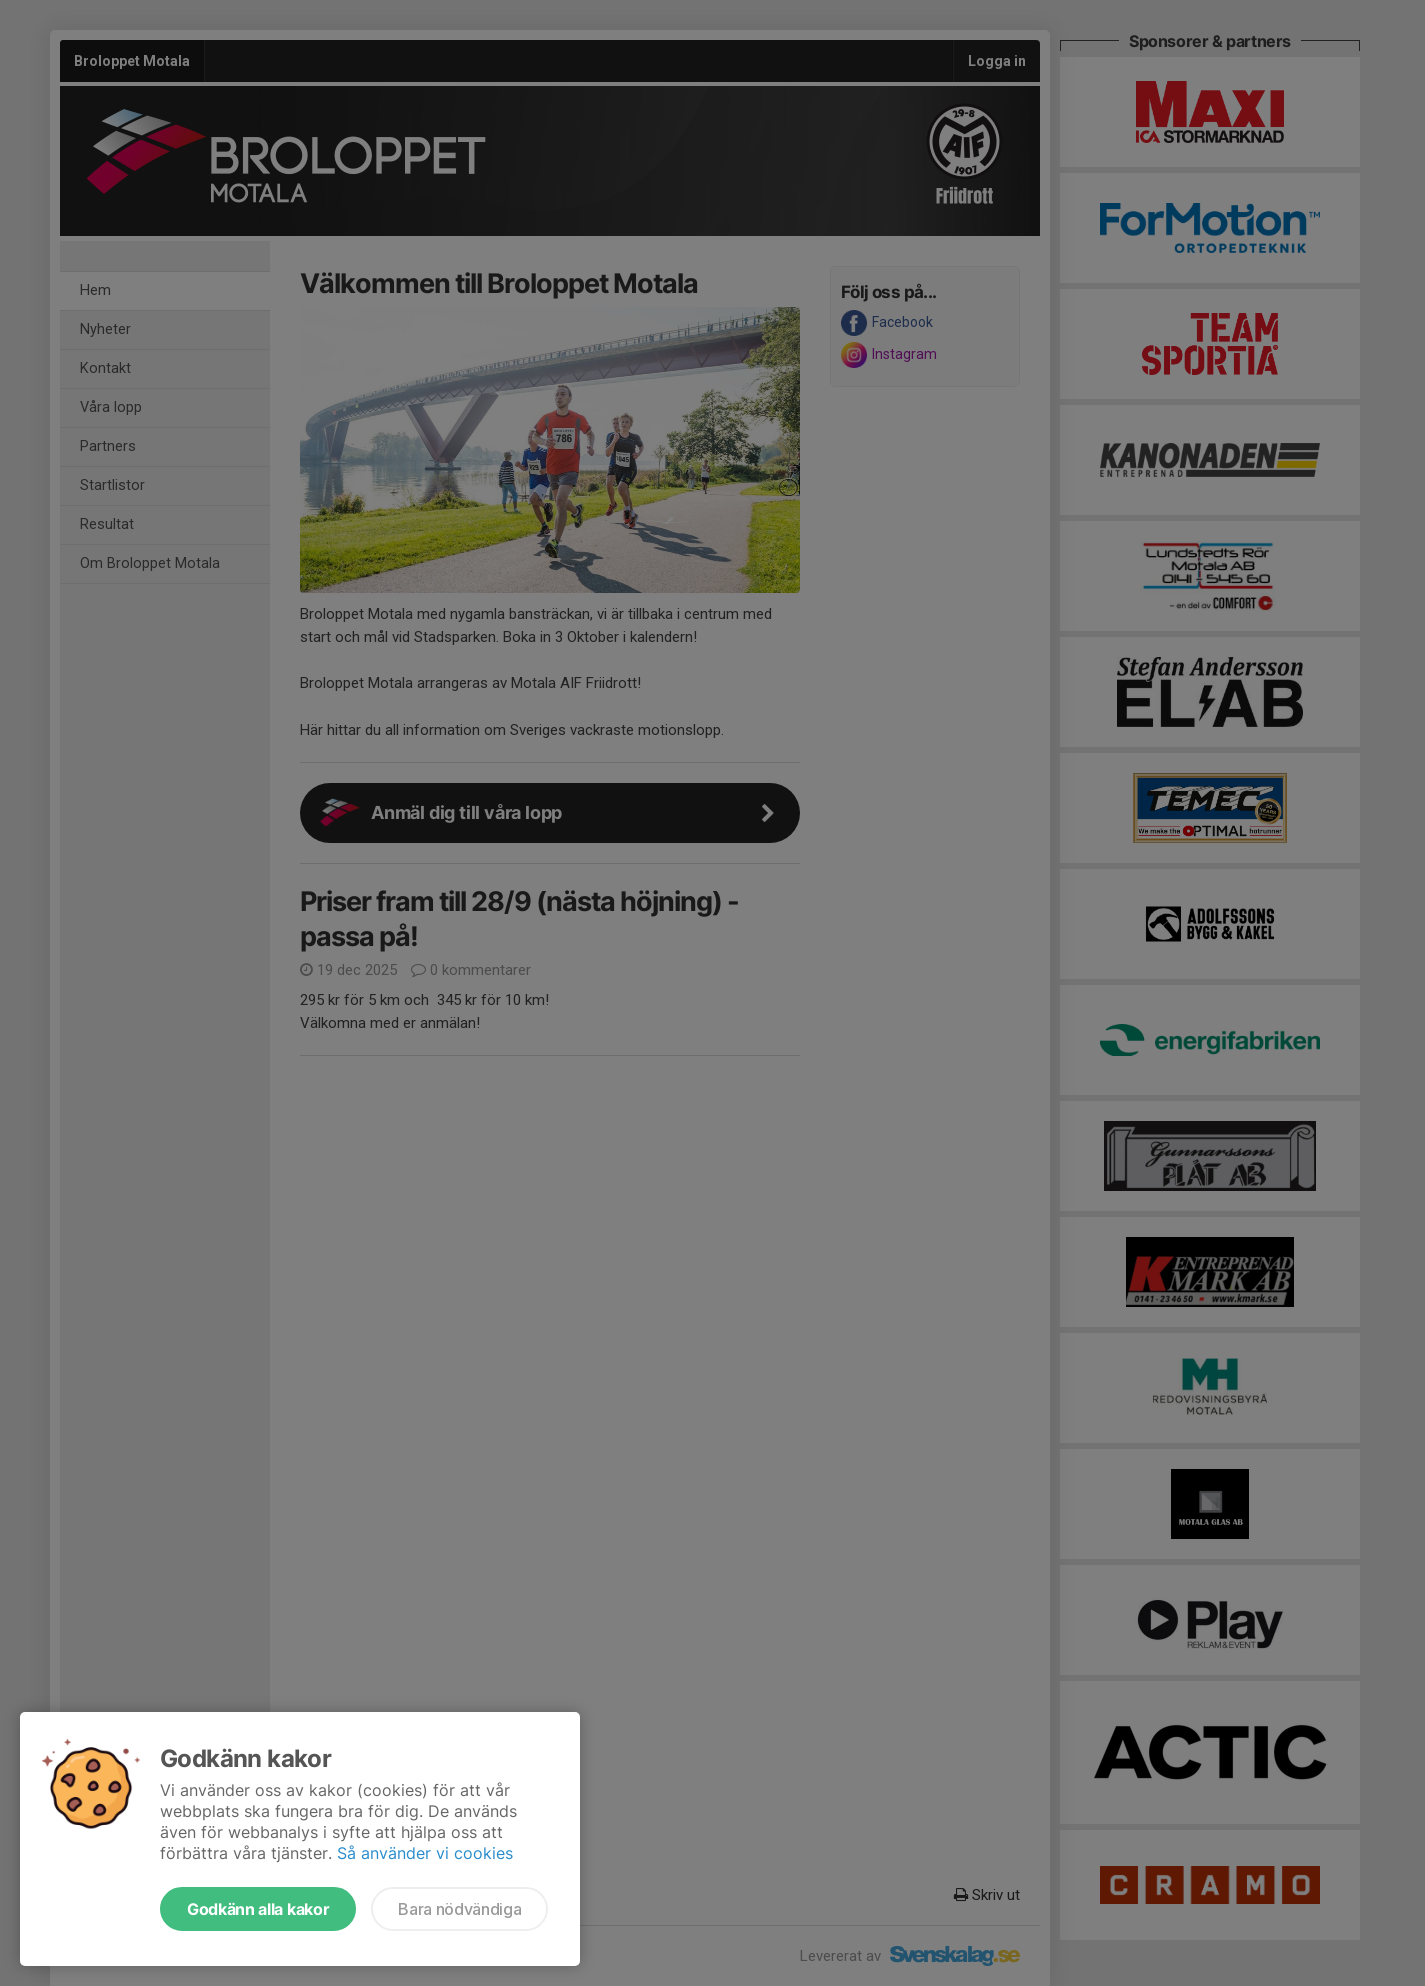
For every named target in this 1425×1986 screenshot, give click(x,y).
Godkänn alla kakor (258, 1909)
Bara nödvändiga (459, 1909)
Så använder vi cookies (425, 1853)
